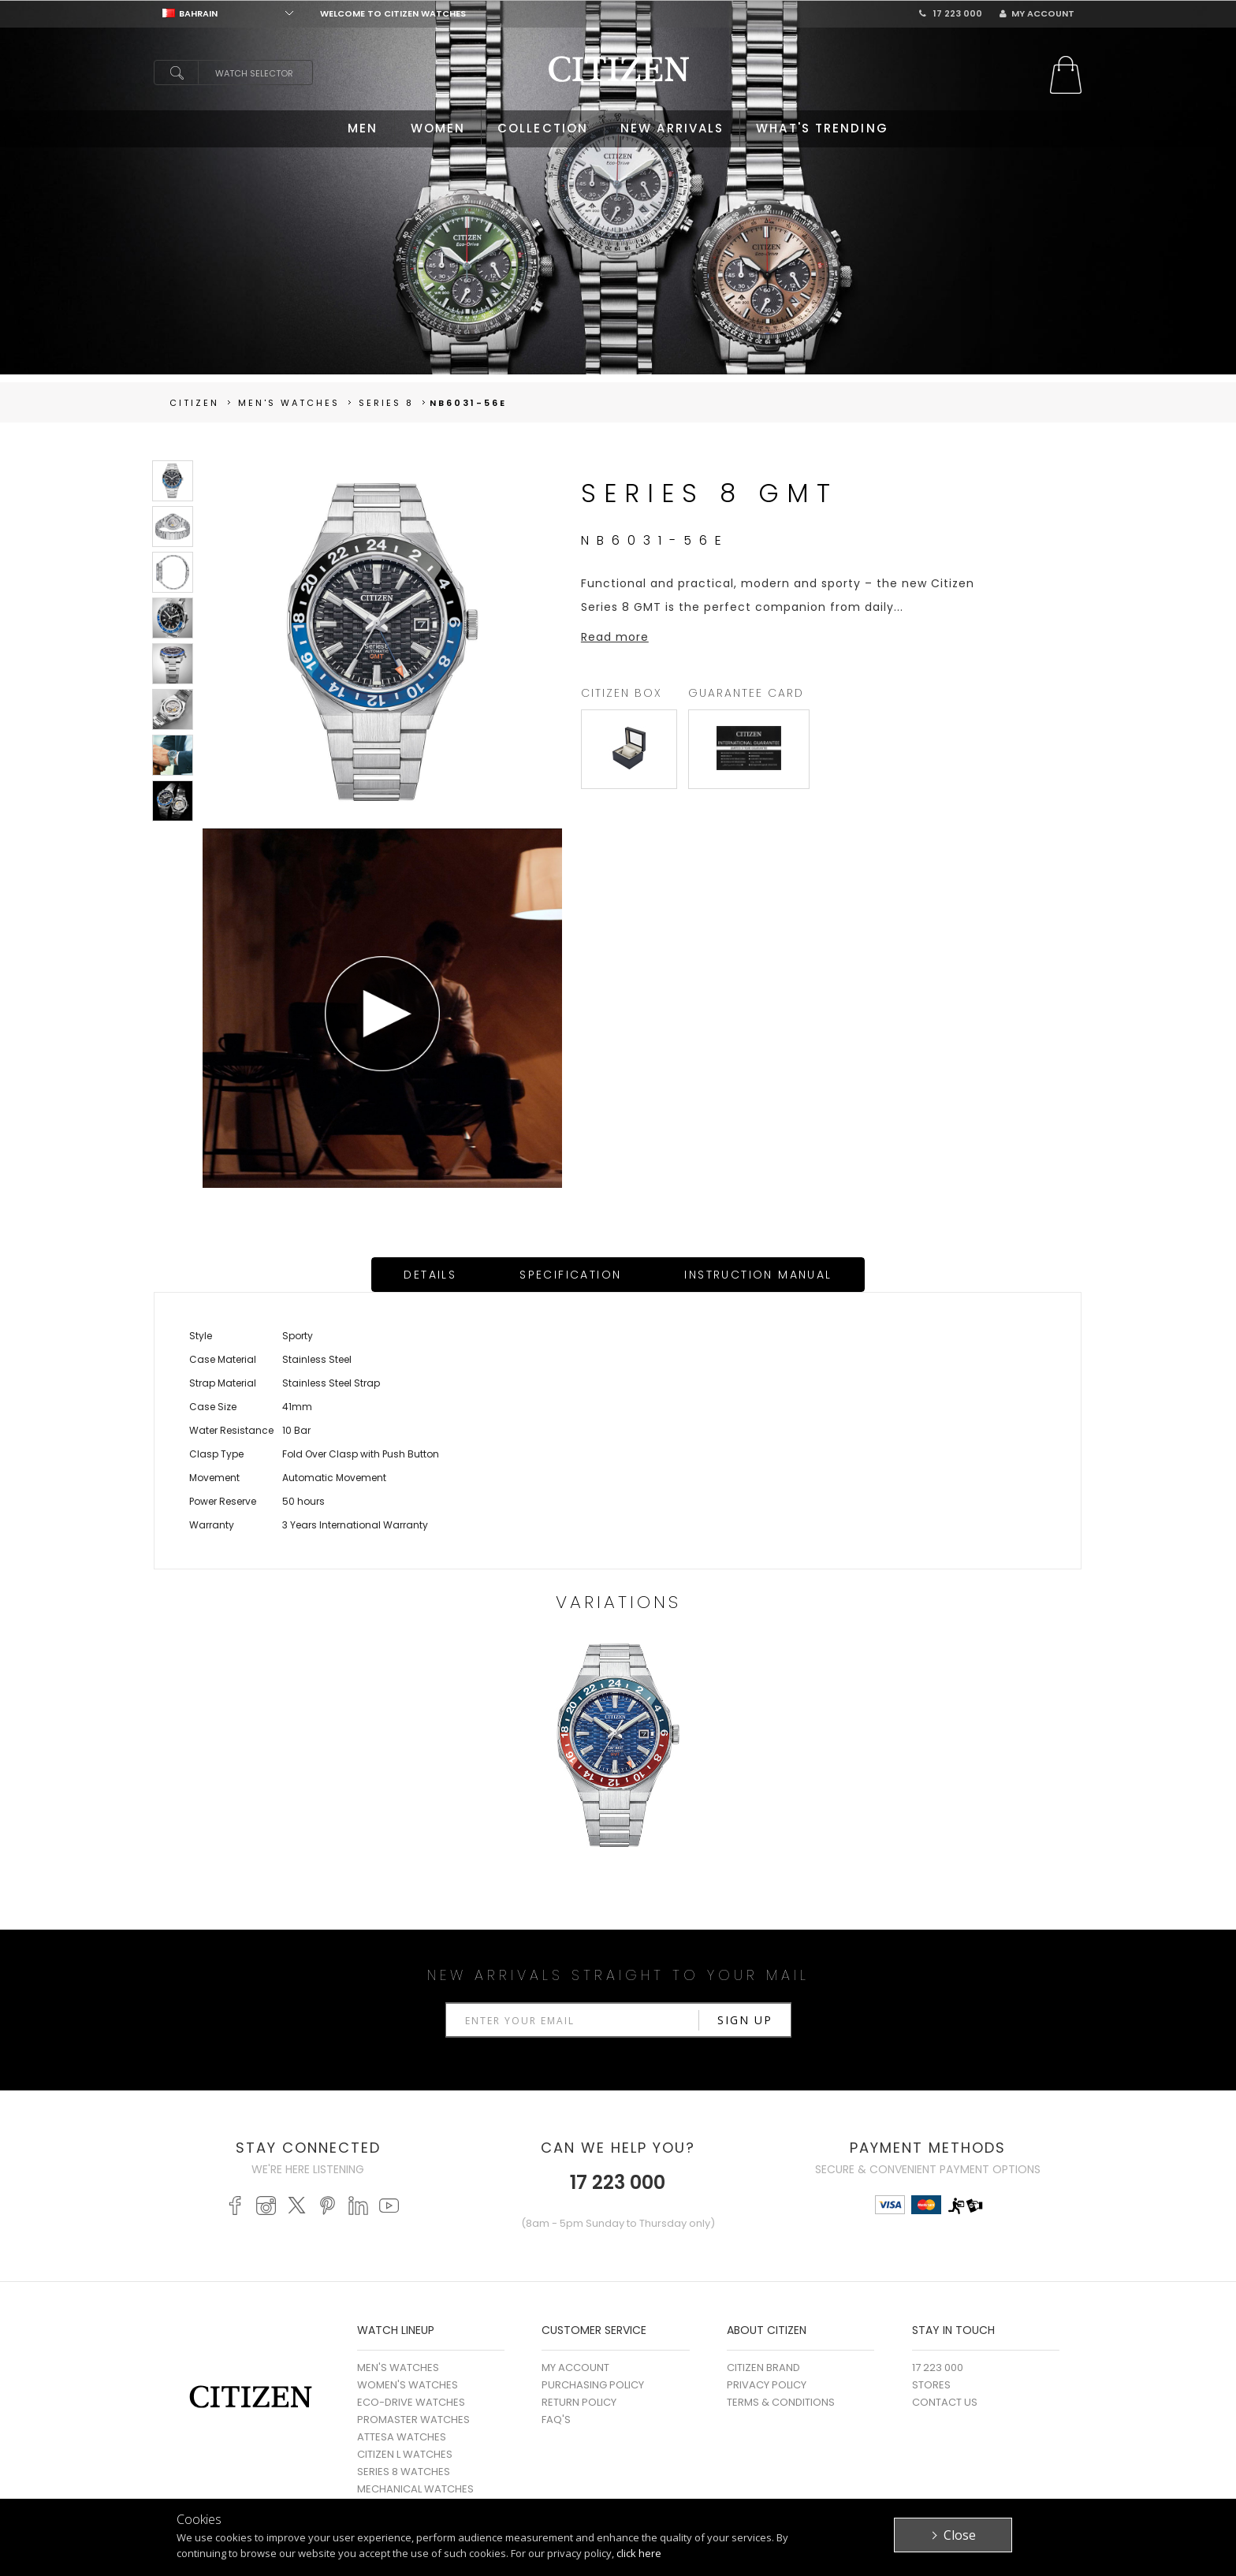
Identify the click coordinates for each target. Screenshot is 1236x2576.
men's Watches (289, 402)
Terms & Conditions (781, 2402)
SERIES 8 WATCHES (403, 2471)
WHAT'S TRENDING (822, 128)
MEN (363, 128)
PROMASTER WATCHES (413, 2419)
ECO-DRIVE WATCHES (411, 2402)
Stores (931, 2384)
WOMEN (438, 128)
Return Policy (579, 2402)
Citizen (194, 402)
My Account (1037, 13)
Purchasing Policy (593, 2384)
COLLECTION (542, 128)
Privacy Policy (766, 2384)
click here (638, 2553)
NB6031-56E (468, 402)
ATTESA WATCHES (401, 2436)
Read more (615, 637)
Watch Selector (254, 73)
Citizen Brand (763, 2367)
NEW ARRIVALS (672, 128)
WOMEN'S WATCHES (407, 2384)
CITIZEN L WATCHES (404, 2454)
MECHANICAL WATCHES (415, 2488)
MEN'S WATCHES (398, 2367)
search (176, 72)
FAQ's (556, 2419)
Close (960, 2535)
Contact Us (944, 2402)
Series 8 (386, 402)
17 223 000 (950, 13)
